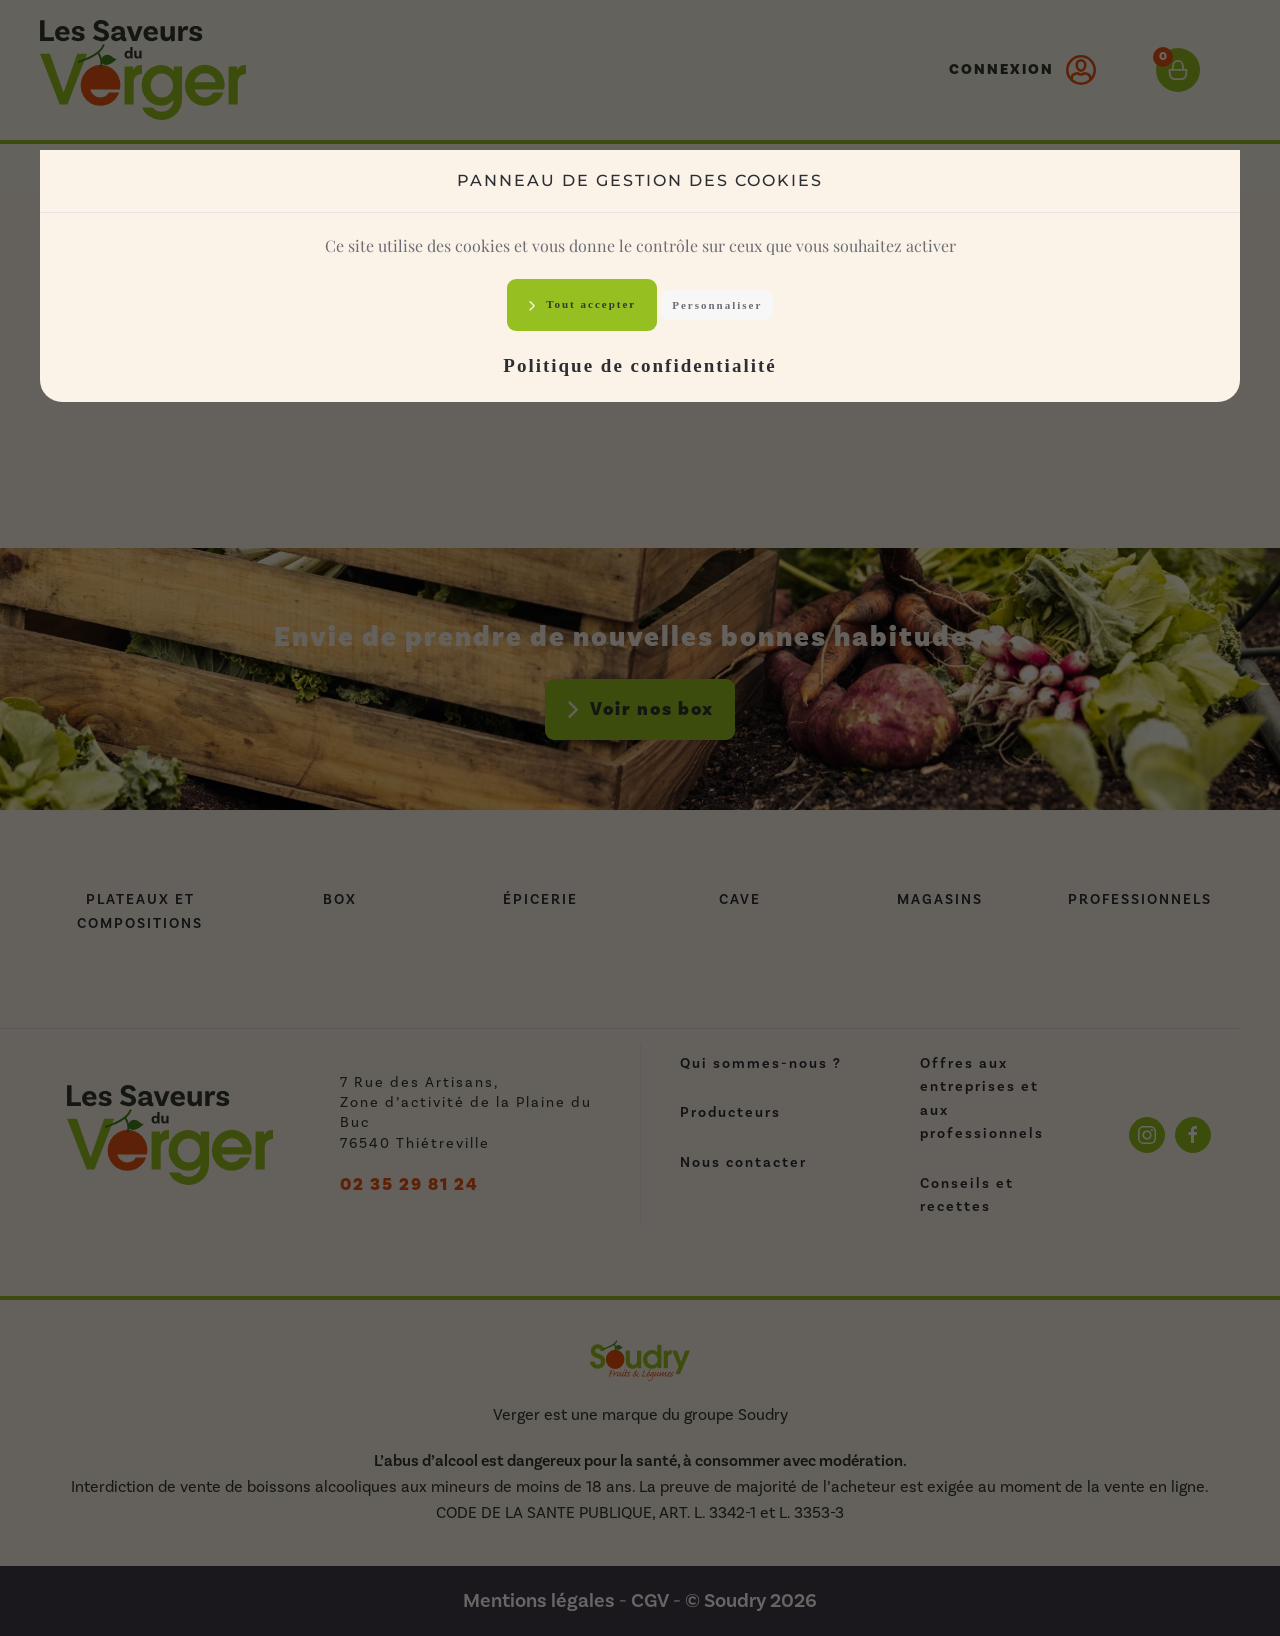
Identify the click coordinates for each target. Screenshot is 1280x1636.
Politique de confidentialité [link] (639, 365)
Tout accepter (589, 304)
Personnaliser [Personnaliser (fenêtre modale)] (717, 305)
